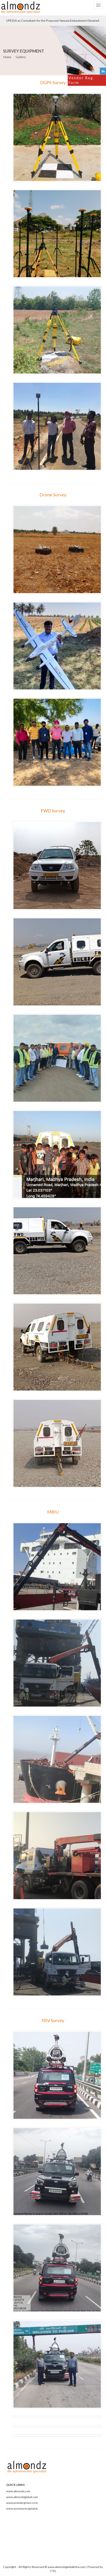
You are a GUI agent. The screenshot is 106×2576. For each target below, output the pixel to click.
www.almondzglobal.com (22, 2497)
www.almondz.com (18, 2491)
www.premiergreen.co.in (22, 2502)
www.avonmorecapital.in (22, 2508)
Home (7, 57)
